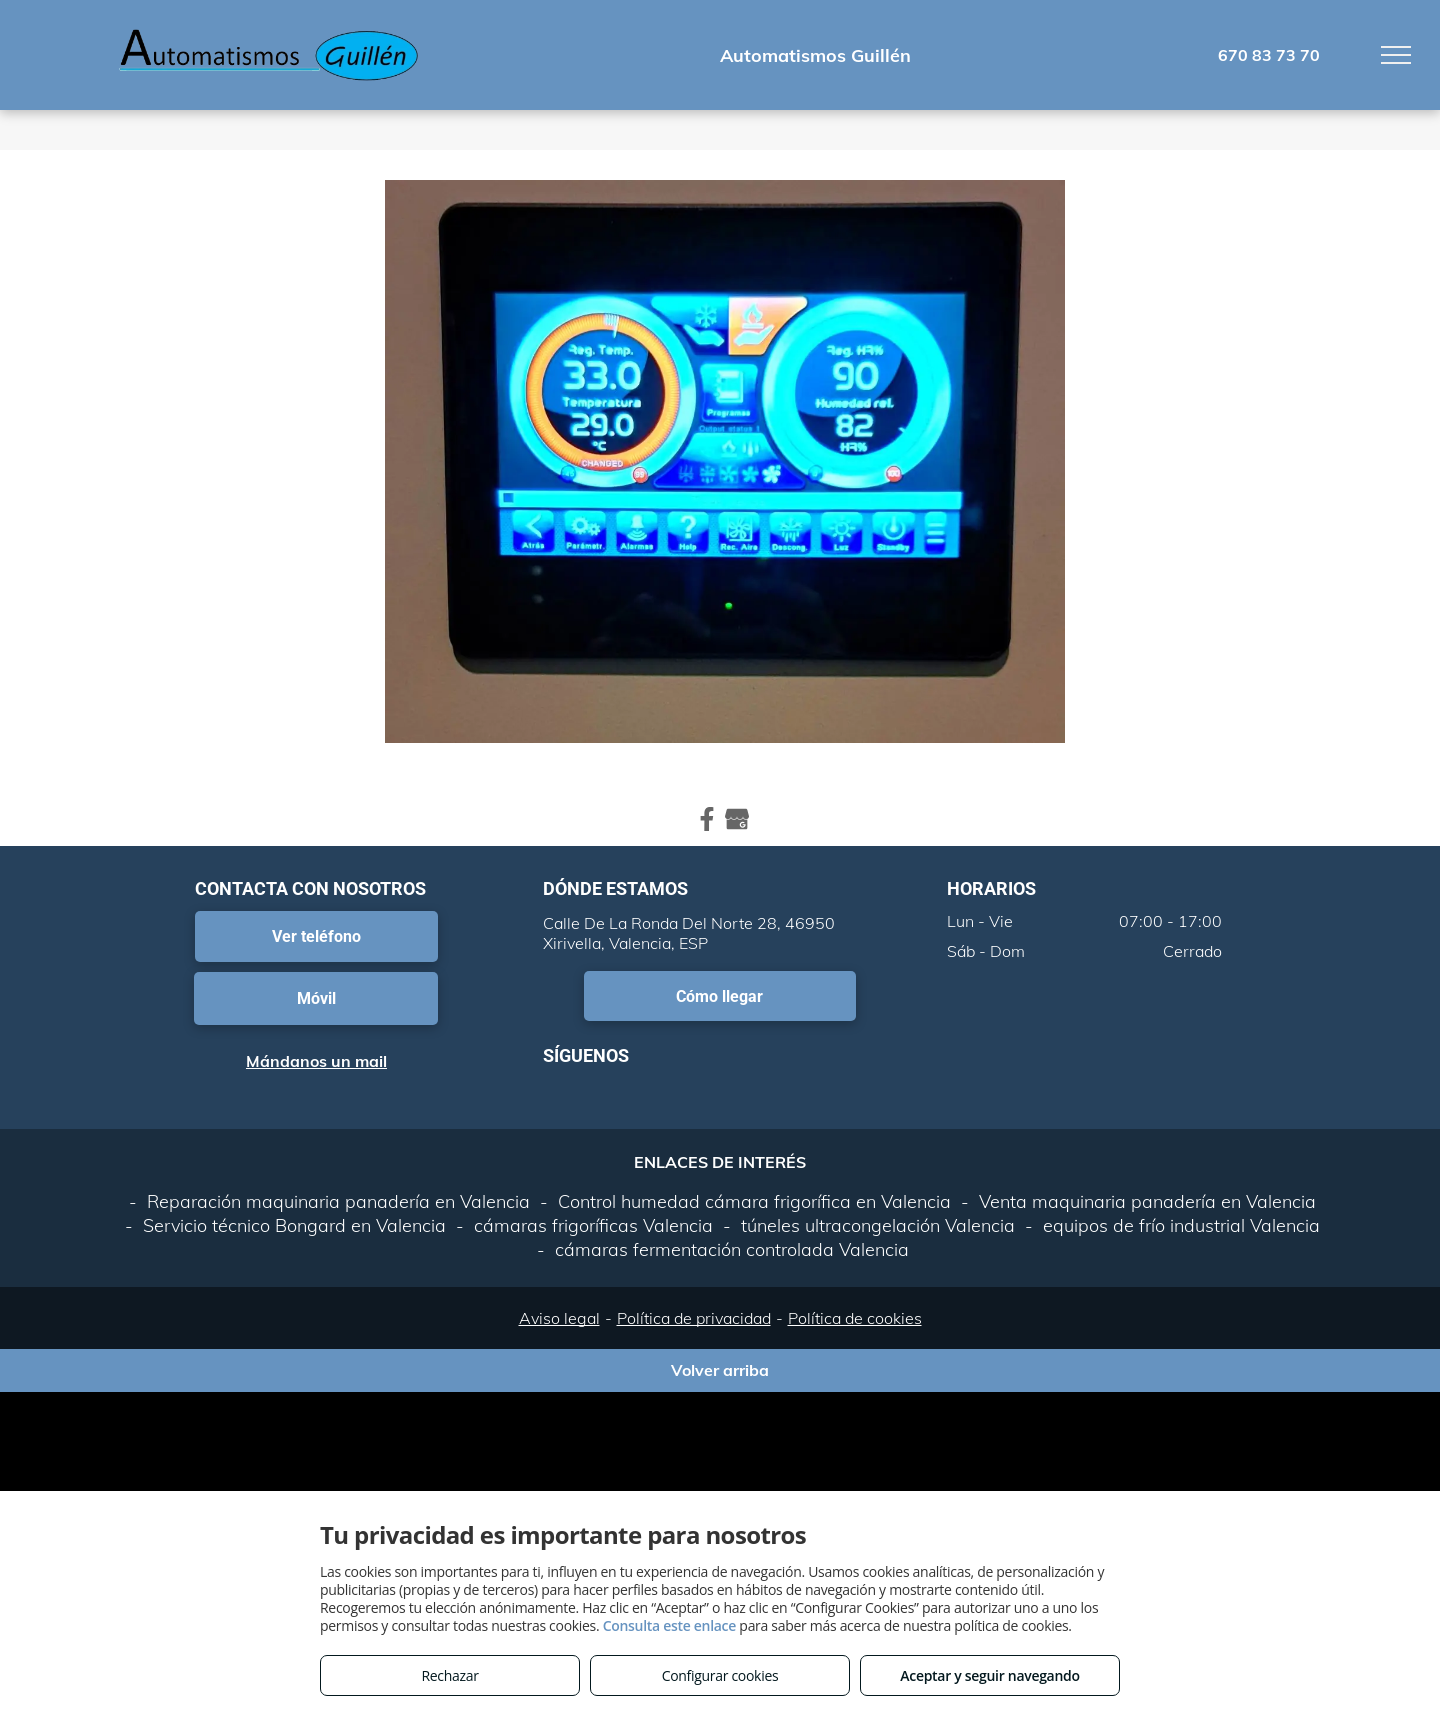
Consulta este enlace (669, 1625)
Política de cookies (855, 1318)
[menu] (1396, 55)
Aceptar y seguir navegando (989, 1675)
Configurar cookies (720, 1675)
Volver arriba (720, 1370)
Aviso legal (559, 1318)
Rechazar (449, 1675)
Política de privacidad (694, 1318)
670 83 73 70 (1269, 55)
